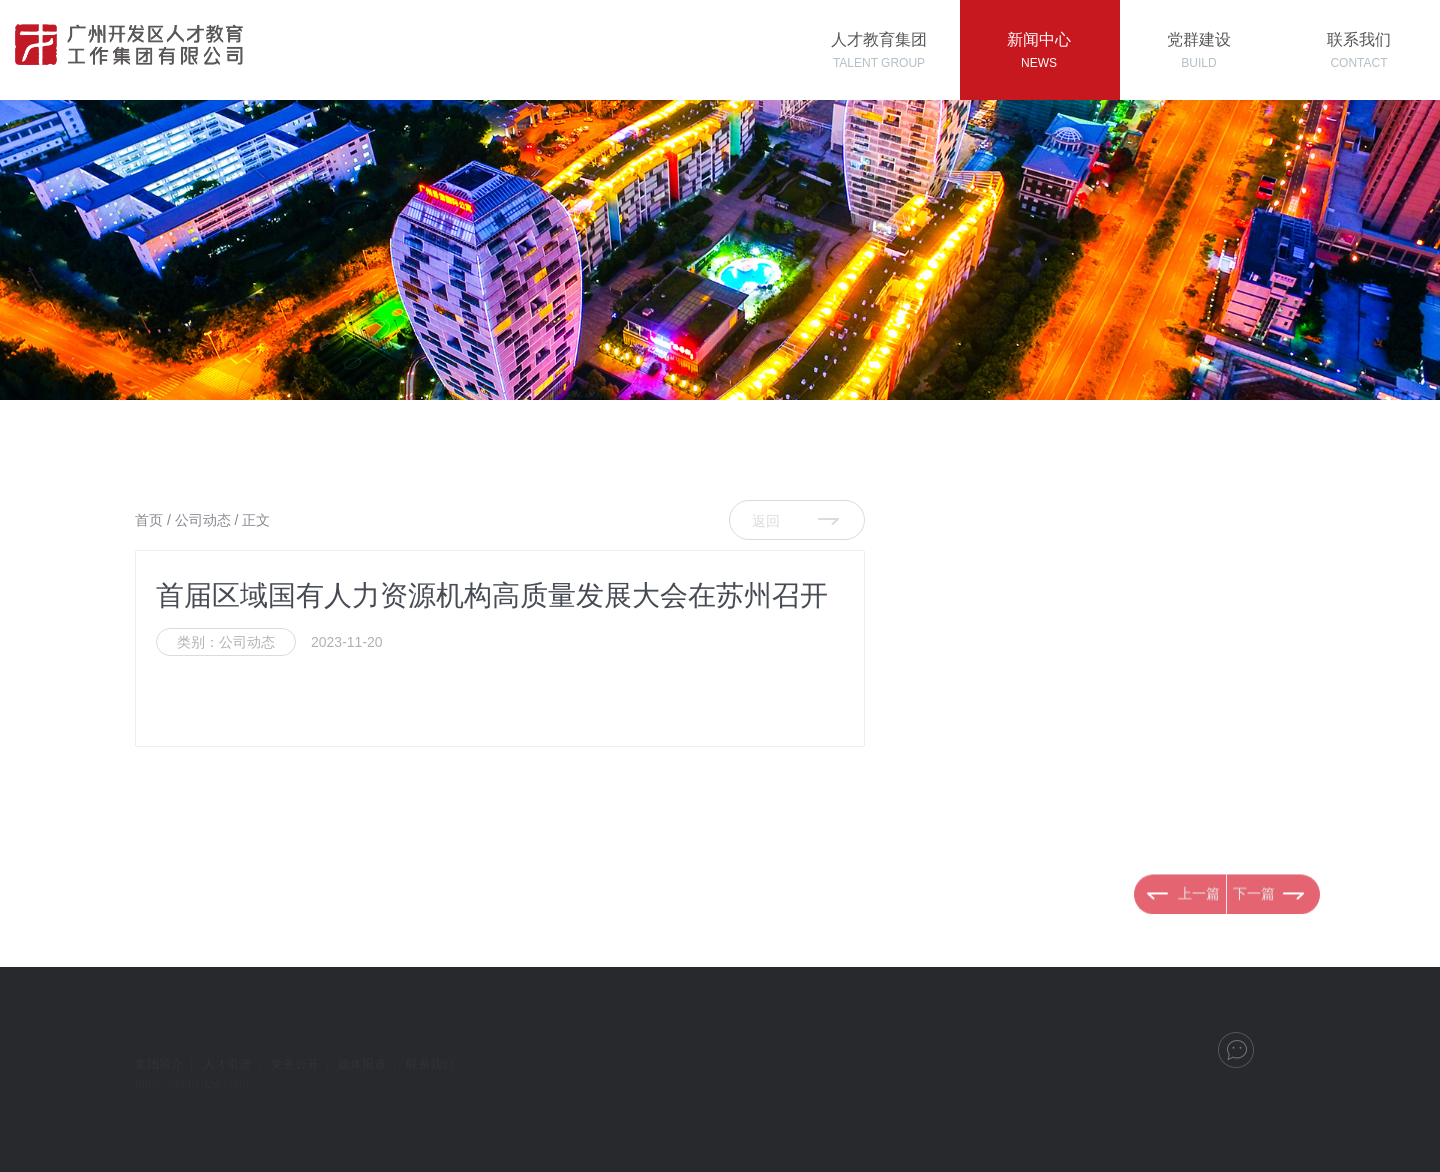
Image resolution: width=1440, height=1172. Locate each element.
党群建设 (1199, 50)
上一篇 (1199, 926)
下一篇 (1254, 926)
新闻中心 (1039, 50)
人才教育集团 (879, 50)
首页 (149, 520)
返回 (766, 521)
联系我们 (1359, 50)
